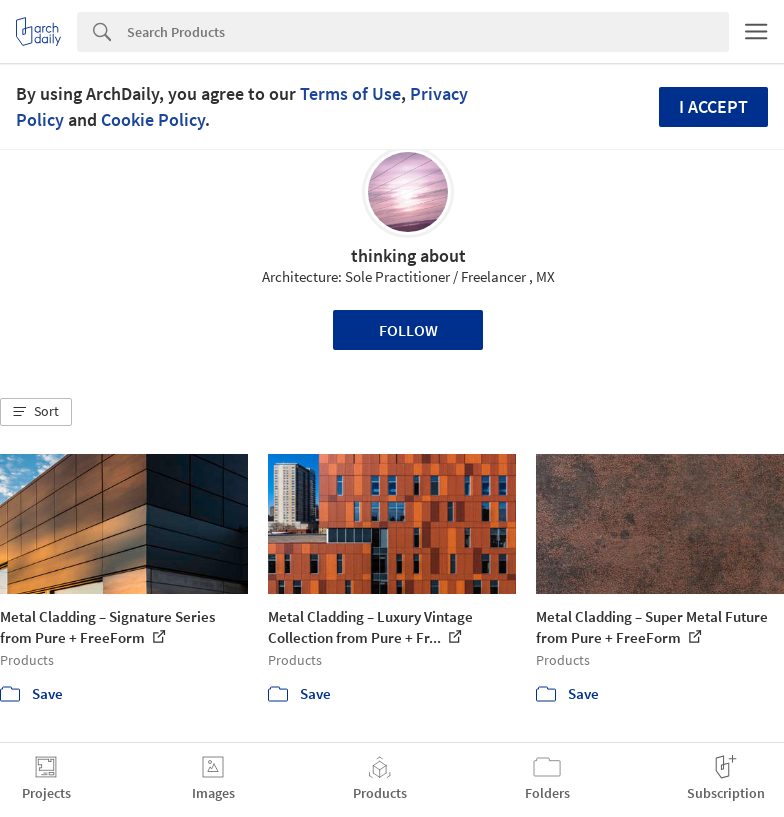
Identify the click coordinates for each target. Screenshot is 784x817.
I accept (713, 106)
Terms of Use (350, 93)
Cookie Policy (153, 119)
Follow (408, 330)
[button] (36, 412)
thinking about (408, 255)
